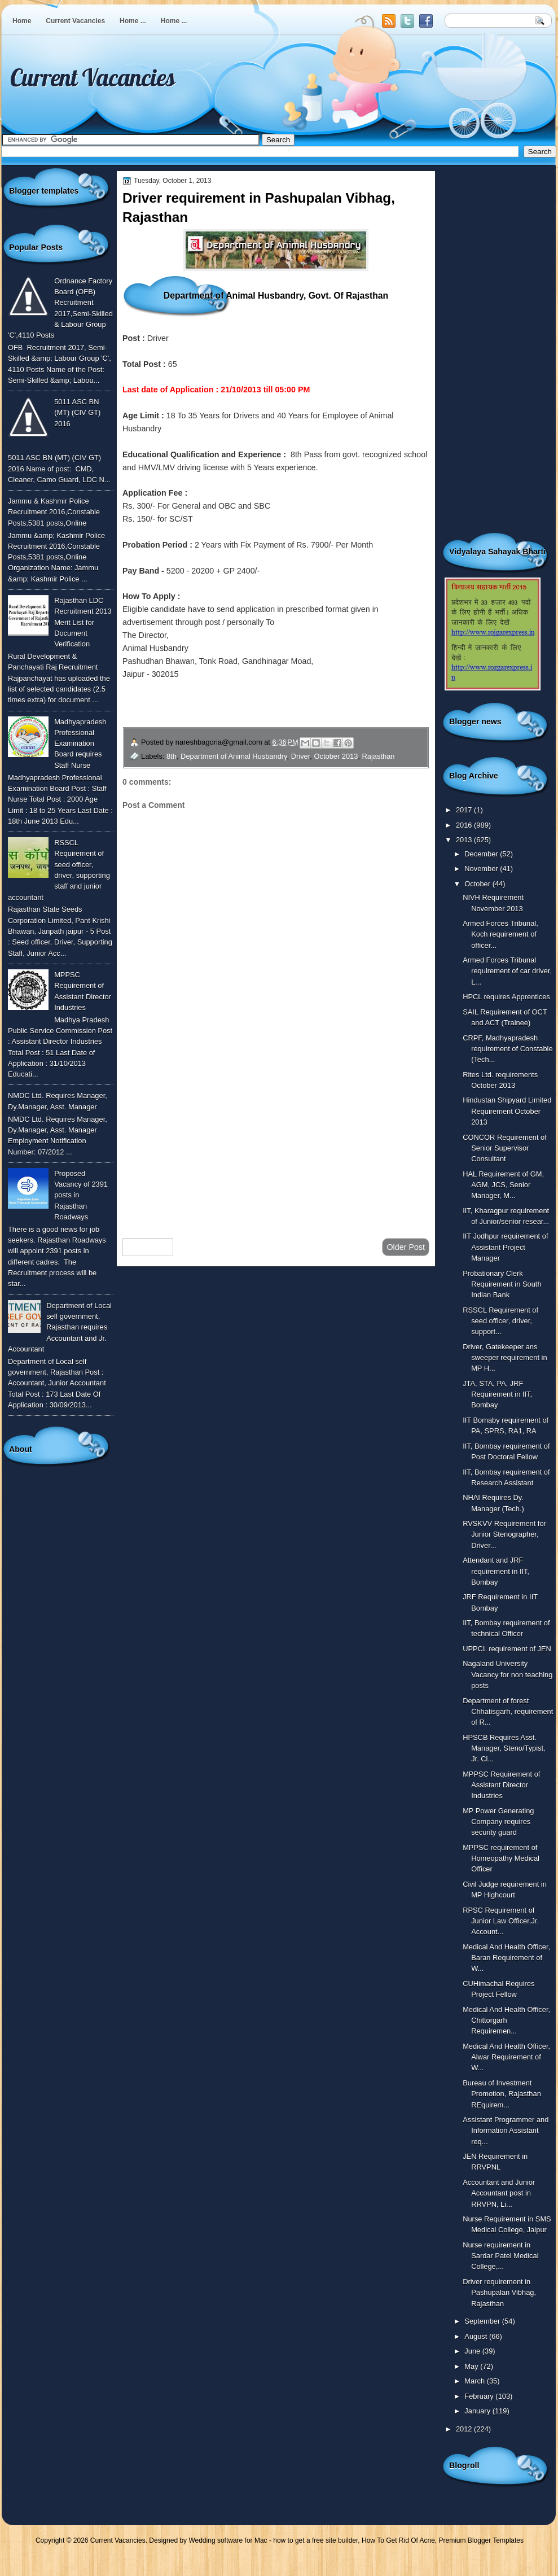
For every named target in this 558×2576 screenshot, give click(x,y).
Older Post (405, 1247)
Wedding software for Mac (227, 2540)
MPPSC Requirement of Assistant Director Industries (501, 1785)
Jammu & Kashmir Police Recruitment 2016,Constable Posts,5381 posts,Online (54, 512)
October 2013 (336, 756)
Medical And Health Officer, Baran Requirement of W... (506, 1958)
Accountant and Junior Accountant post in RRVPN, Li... (499, 2193)
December (482, 854)
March (475, 2381)
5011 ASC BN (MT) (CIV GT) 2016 (77, 412)
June (473, 2351)
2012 (465, 2429)
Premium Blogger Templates (481, 2540)
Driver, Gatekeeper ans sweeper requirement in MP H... (505, 1357)
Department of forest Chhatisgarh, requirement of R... (508, 1711)
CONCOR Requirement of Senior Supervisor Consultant (505, 1148)
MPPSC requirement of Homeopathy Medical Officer (501, 1858)
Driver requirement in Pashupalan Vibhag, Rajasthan (499, 2292)
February (479, 2396)
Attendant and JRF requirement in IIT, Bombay (496, 1571)
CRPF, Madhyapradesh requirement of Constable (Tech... (507, 1049)
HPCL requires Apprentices (506, 996)
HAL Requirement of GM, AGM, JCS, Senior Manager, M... (503, 1185)
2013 (465, 840)
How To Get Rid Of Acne (398, 2540)
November (482, 868)
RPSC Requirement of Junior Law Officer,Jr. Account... (501, 1921)
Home (21, 21)
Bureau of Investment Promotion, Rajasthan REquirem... (502, 2094)
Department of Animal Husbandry (234, 756)
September (483, 2321)
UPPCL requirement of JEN (507, 1649)
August (476, 2336)
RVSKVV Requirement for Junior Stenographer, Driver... (504, 1534)
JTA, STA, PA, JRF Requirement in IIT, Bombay (497, 1394)
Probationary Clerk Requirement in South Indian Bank (502, 1284)
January (478, 2411)
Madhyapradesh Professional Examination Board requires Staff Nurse (80, 743)
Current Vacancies (75, 21)
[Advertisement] (275, 1139)
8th (171, 756)
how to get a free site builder (315, 2540)
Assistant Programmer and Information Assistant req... (505, 2130)
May (472, 2366)
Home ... (133, 21)
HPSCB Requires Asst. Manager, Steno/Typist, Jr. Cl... (504, 1748)
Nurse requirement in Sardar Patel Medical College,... (500, 2256)
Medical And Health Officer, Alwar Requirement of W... (506, 2057)
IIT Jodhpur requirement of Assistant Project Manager (505, 1247)
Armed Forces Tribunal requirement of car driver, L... (507, 971)
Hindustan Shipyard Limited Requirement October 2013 (507, 1111)
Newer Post (148, 1247)
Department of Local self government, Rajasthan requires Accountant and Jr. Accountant (60, 1327)
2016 (465, 825)
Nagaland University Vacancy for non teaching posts (507, 1674)
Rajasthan (378, 756)
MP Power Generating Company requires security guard (498, 1822)
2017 (465, 810)
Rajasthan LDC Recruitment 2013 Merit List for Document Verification (83, 622)
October (478, 884)
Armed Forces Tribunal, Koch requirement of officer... (500, 934)
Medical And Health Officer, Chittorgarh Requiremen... (506, 2020)
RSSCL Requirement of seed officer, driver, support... (500, 1321)
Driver (300, 756)
